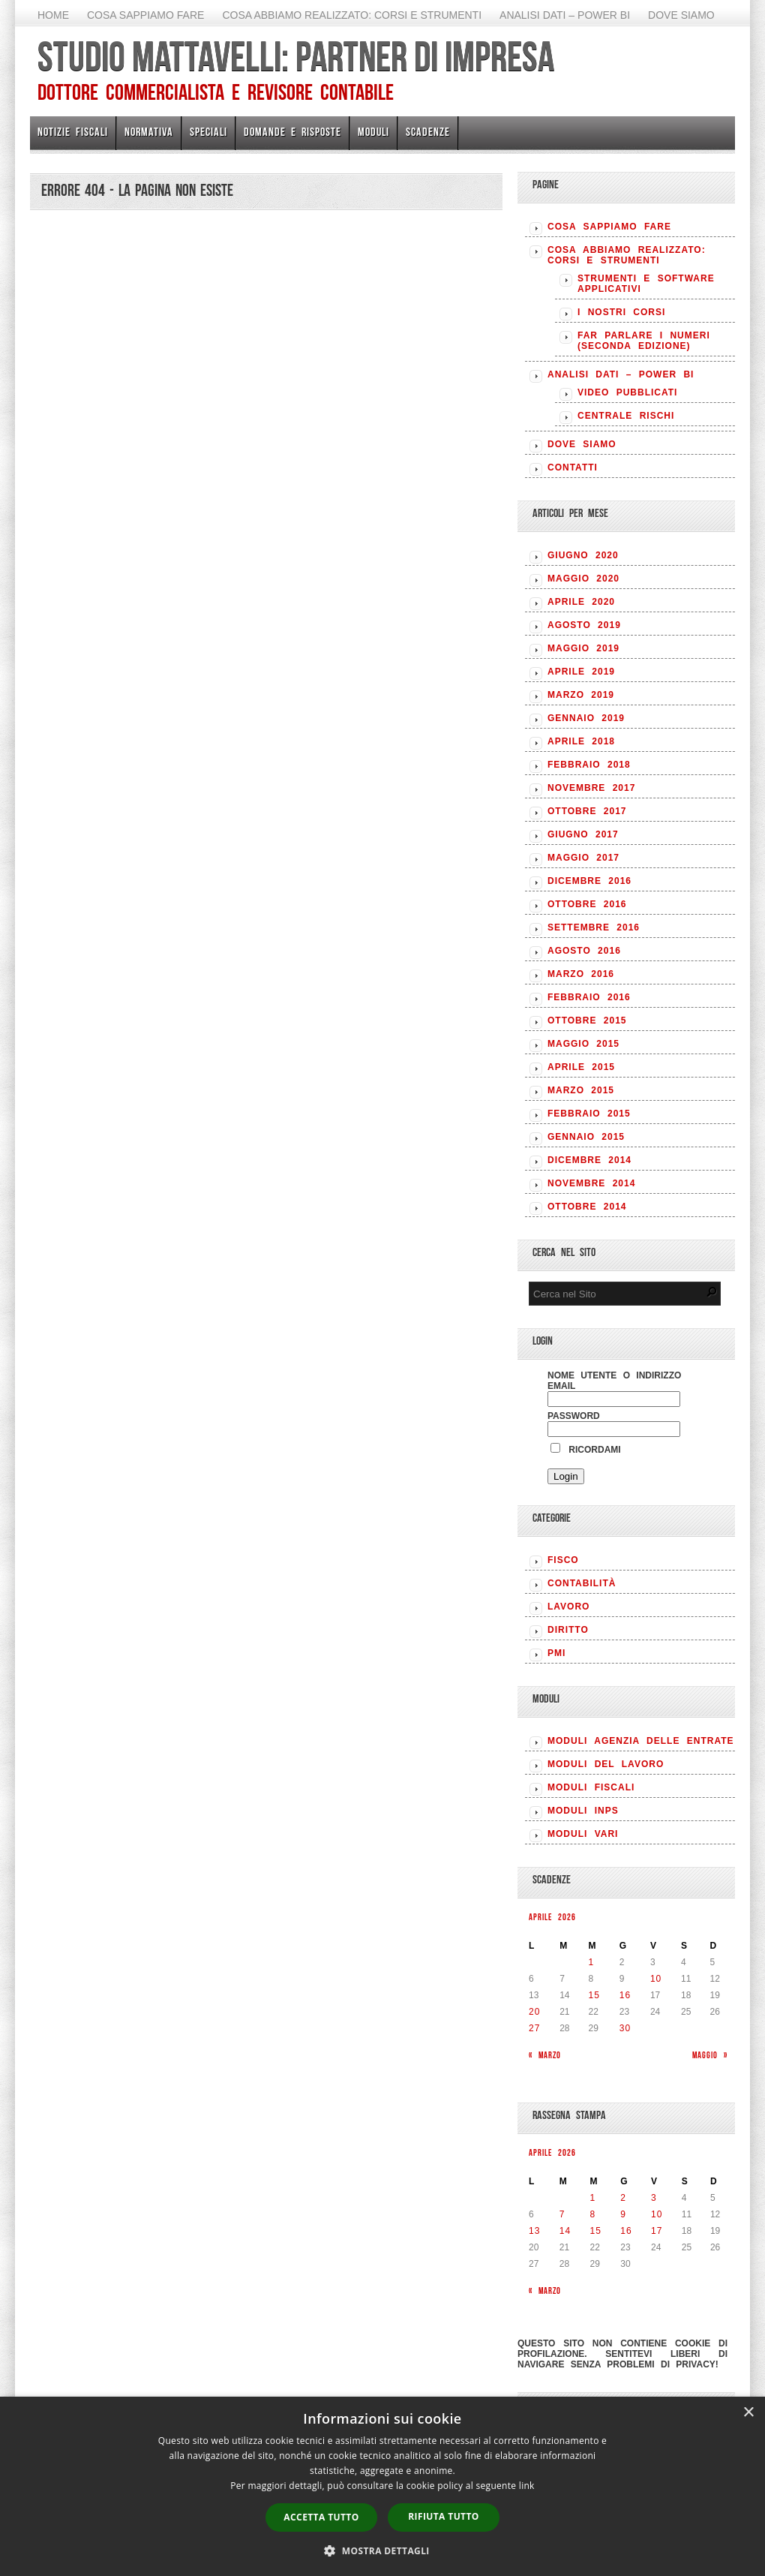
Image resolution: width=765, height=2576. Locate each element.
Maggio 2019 (584, 648)
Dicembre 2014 (590, 1160)
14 (565, 2231)
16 (625, 1995)
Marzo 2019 (581, 695)
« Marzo (545, 2055)
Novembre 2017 (591, 788)
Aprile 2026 (552, 1917)
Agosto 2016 (584, 950)
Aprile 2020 (581, 602)
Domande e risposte (292, 131)
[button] (382, 2550)
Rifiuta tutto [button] (443, 2516)
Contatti (573, 467)
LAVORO (569, 1606)
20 (534, 2011)
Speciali (208, 131)
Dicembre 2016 (590, 881)
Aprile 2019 (581, 671)
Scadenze (428, 131)
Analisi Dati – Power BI (565, 15)
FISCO (563, 1560)
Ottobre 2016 (587, 904)
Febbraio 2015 (589, 1113)
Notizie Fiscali (73, 131)
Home (53, 15)
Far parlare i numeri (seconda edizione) (644, 340)
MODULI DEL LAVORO (606, 1764)
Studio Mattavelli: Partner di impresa (296, 56)
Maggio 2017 (584, 857)
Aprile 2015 (581, 1067)
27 (534, 2028)
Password (574, 1416)
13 (534, 2231)
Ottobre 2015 (587, 1020)
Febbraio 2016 (589, 997)
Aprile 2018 (581, 741)
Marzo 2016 (581, 974)
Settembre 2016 (594, 927)
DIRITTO (568, 1630)
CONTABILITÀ (582, 1583)
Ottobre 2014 (587, 1206)
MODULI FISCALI (591, 1787)
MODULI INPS (583, 1810)
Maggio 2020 (584, 578)
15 (594, 1995)
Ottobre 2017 (587, 811)
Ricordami (585, 1449)
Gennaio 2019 (586, 718)
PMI (557, 1653)
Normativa (148, 131)
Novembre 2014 (591, 1183)
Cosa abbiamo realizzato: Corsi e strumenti (352, 15)
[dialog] (382, 2486)
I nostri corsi (621, 312)
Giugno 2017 (583, 834)
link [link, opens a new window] (527, 2485)
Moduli (373, 131)
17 (656, 2231)
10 (656, 1978)
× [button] (748, 2412)
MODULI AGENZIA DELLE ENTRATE (641, 1741)
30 (625, 2028)
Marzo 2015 (581, 1090)
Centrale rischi (626, 415)
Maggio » (710, 2055)
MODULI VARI (583, 1834)
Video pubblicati (627, 392)
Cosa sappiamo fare (145, 15)
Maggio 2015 (584, 1044)
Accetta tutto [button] (321, 2517)
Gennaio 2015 (586, 1137)
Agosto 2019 (584, 625)
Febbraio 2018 (589, 764)
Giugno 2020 (583, 555)
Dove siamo (681, 15)
